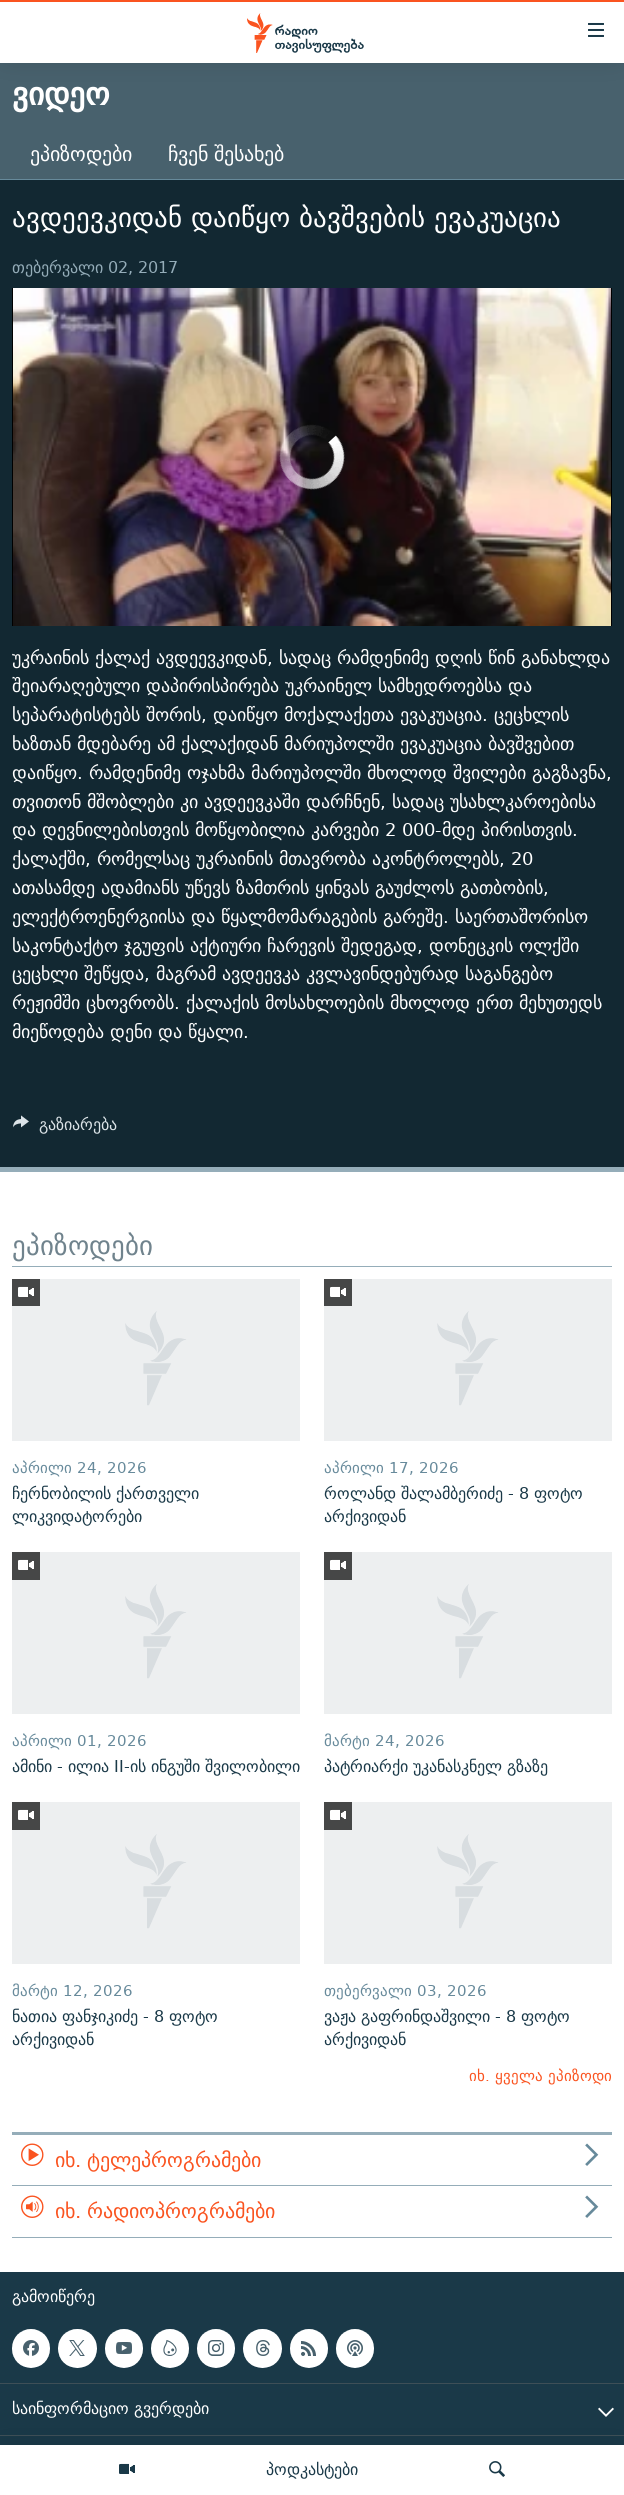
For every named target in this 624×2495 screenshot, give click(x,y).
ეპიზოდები (81, 153)
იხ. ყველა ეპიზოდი (540, 2075)
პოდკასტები (312, 2469)
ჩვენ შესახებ (226, 153)
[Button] (65, 1129)
